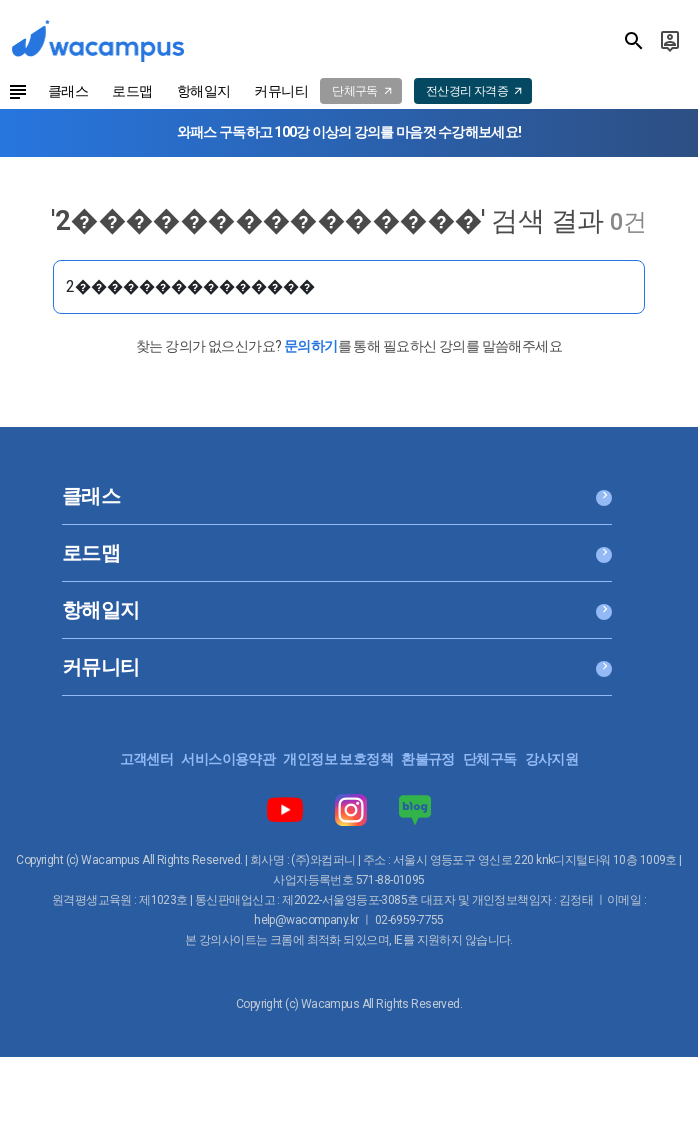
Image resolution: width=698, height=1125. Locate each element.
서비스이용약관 (228, 759)
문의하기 (311, 346)
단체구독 (490, 759)
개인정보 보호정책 (338, 759)
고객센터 (147, 759)
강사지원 (552, 759)
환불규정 (428, 759)
